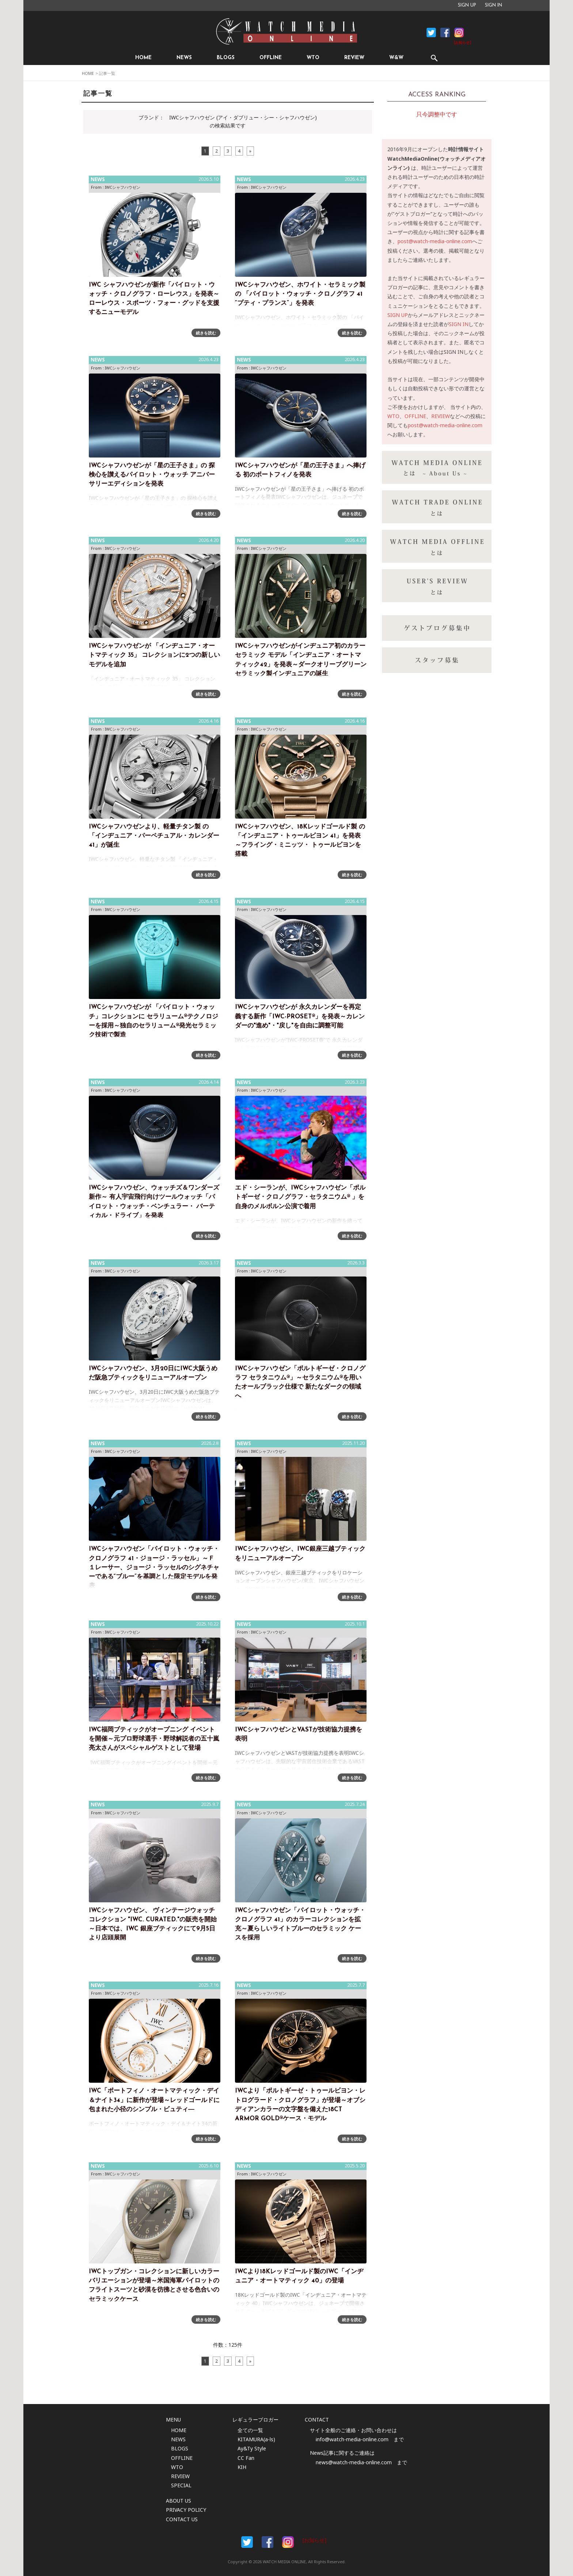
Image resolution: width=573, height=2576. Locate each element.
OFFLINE (270, 58)
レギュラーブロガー (255, 2419)
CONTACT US (182, 2519)
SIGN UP (467, 5)
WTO (313, 58)
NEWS (184, 58)
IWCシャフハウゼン (122, 187)
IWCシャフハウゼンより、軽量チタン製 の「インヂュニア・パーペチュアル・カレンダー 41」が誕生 (154, 836)
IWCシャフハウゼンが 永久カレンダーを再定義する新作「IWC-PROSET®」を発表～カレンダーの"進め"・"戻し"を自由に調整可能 (300, 1016)
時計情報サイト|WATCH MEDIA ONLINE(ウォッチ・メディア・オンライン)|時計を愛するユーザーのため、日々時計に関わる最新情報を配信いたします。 (286, 31)
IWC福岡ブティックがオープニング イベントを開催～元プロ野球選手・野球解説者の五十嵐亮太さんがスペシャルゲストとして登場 (154, 1739)
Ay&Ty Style (252, 2448)
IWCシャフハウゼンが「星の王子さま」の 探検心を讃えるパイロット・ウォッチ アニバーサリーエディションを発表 (152, 475)
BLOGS (226, 58)
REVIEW (354, 58)
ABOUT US (178, 2500)
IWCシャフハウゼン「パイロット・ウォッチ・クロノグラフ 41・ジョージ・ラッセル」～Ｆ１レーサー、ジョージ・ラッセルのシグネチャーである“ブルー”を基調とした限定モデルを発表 (154, 1567)
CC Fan (246, 2457)
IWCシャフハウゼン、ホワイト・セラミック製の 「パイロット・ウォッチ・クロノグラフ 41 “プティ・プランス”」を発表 (300, 294)
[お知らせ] (462, 43)
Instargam (288, 2542)
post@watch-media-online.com (435, 241)
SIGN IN (493, 5)
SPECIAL (181, 2485)
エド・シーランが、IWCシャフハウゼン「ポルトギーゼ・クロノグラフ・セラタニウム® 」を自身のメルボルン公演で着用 (300, 1197)
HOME (143, 58)
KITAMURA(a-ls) (256, 2439)
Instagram (459, 32)
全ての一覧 (250, 2430)
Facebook (431, 32)
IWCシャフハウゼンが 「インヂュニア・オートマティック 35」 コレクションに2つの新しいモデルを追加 (154, 655)
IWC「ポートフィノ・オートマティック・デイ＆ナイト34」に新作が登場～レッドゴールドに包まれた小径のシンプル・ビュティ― (154, 2100)
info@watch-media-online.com (352, 2439)
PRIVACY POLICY (186, 2509)
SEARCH (433, 58)
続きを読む (206, 333)
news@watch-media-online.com (354, 2462)
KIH (242, 2467)
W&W (396, 58)
